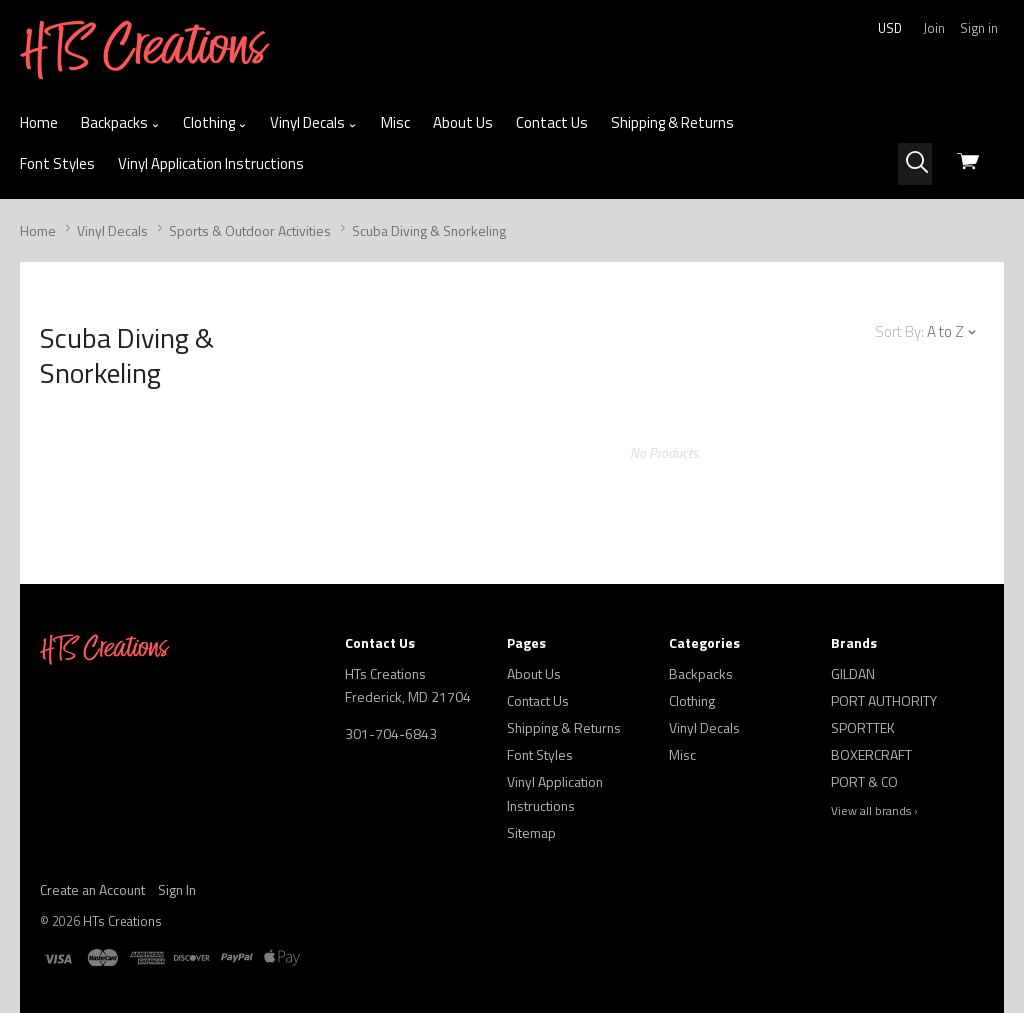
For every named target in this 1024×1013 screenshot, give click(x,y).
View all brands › (874, 811)
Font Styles (57, 163)
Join (934, 28)
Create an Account (92, 889)
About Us (463, 122)
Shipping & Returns (672, 122)
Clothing (215, 122)
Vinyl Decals (313, 122)
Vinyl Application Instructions (211, 163)
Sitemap (531, 832)
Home (39, 122)
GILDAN (853, 673)
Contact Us (552, 122)
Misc (395, 122)
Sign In (177, 889)
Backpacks (120, 122)
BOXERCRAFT (871, 754)
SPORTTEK (863, 727)
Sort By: (899, 331)
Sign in (979, 28)
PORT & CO (864, 781)
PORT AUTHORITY (884, 700)
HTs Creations (122, 921)
